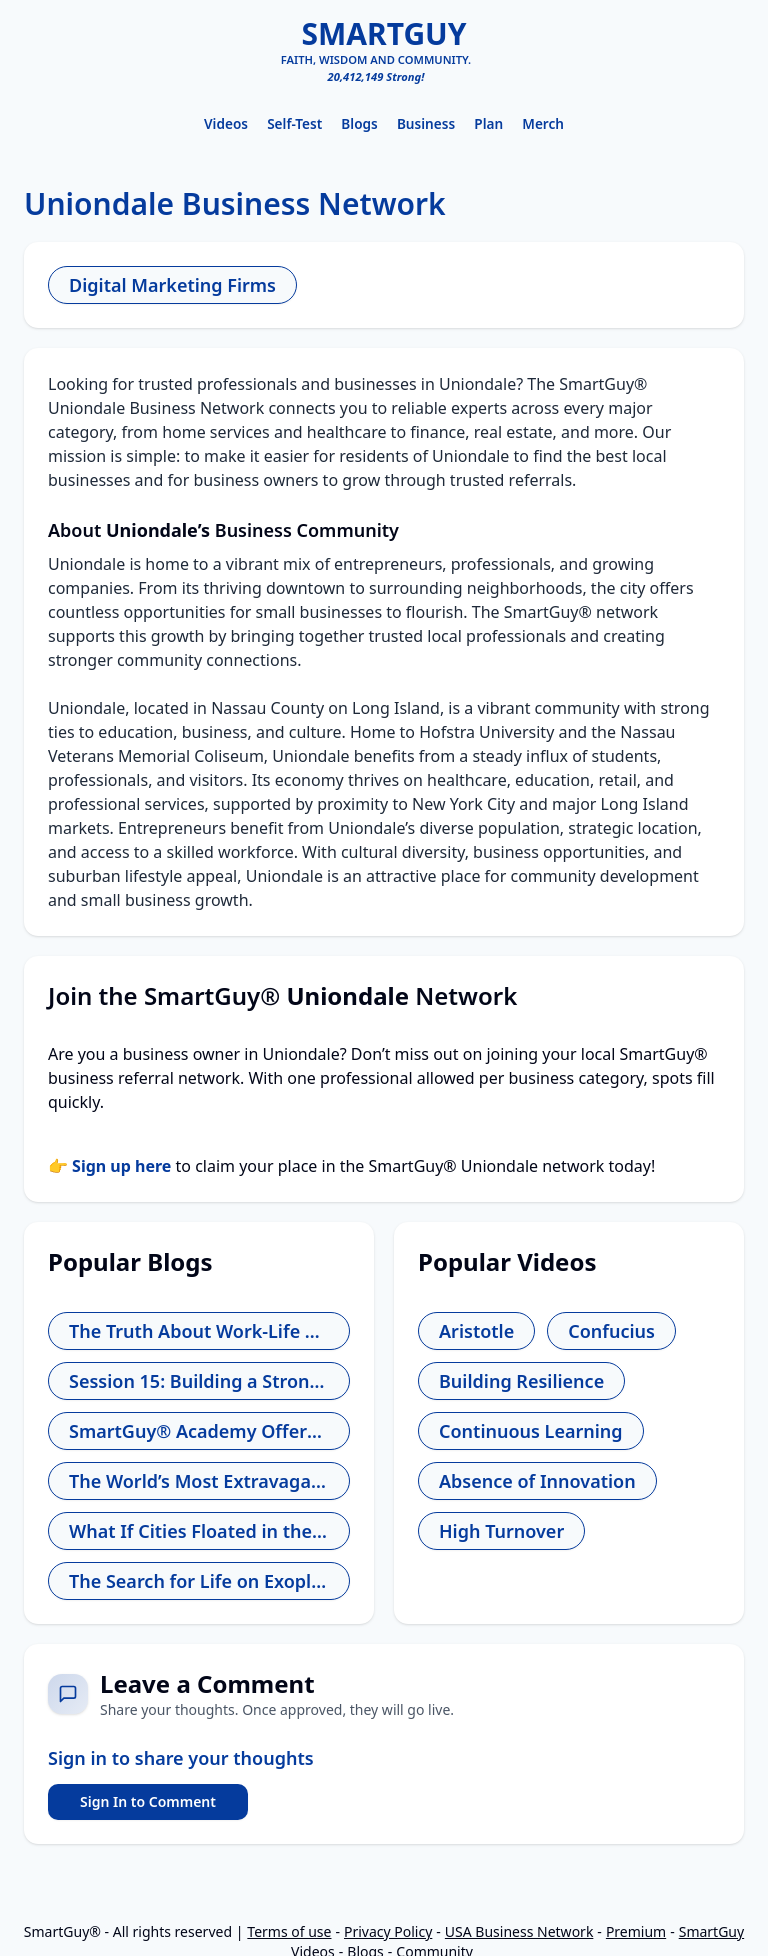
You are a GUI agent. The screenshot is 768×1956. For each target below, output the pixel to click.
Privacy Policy (388, 1931)
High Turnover (501, 1531)
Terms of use (289, 1931)
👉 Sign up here (109, 1166)
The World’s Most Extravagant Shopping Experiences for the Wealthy (199, 1481)
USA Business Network (519, 1931)
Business (426, 123)
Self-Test (294, 123)
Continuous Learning (531, 1431)
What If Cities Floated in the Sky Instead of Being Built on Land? (199, 1531)
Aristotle (476, 1331)
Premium (636, 1931)
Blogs (359, 123)
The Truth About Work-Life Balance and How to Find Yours (199, 1331)
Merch (543, 123)
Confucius (611, 1331)
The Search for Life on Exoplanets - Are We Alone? (199, 1581)
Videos (226, 123)
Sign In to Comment (148, 1801)
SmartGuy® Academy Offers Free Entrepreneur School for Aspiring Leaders (199, 1431)
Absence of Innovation (537, 1481)
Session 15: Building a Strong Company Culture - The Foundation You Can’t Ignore (199, 1381)
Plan (488, 123)
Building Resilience (521, 1381)
